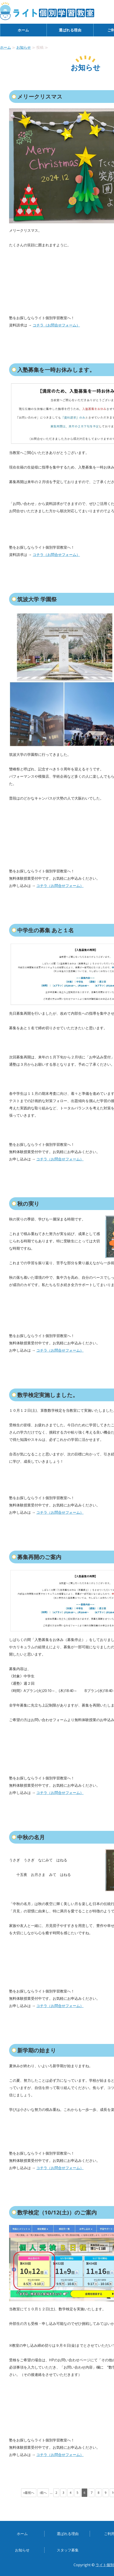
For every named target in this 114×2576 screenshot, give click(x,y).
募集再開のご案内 (39, 1557)
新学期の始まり (36, 2050)
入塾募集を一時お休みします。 (56, 369)
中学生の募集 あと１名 (45, 930)
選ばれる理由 (70, 30)
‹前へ (43, 2492)
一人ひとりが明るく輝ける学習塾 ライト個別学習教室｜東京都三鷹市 (47, 11)
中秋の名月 (31, 1837)
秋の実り (28, 1203)
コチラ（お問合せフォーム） (56, 325)
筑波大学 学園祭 (37, 599)
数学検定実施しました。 (47, 1395)
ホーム (23, 30)
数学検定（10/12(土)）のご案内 (57, 2212)
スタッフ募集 (68, 2550)
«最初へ (28, 2492)
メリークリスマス (39, 96)
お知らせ (23, 47)
